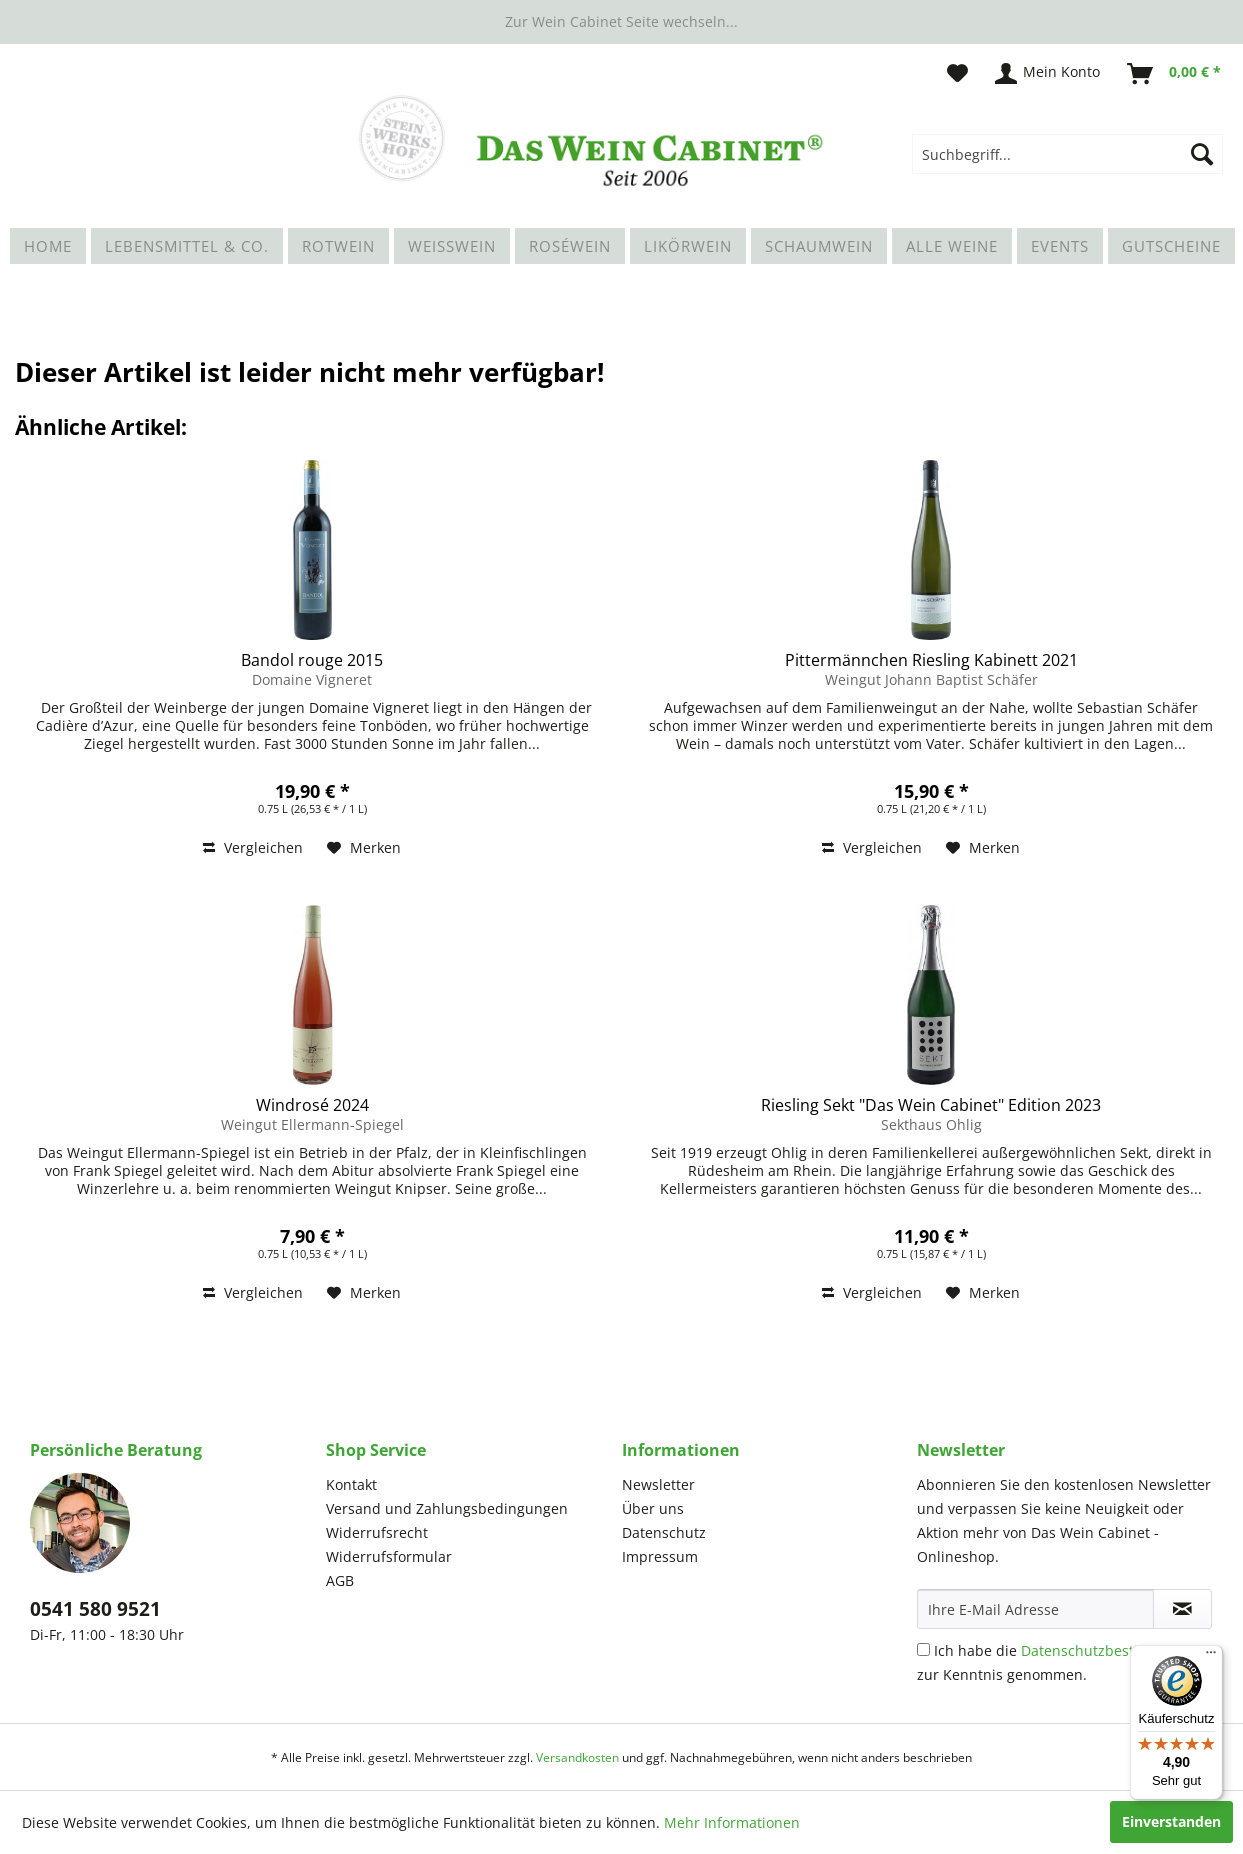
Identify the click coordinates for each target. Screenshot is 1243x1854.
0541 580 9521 (95, 1609)
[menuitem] (1067, 154)
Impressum (660, 1556)
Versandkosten (577, 1757)
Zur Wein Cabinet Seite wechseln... (621, 21)
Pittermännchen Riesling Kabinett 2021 (931, 660)
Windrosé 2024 (312, 1105)
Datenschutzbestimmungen (1114, 1650)
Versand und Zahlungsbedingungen (447, 1508)
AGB (340, 1580)
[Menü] (1211, 1657)
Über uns (653, 1508)
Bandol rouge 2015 (312, 660)
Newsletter (658, 1484)
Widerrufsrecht (377, 1532)
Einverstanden (1171, 1821)
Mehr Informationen (732, 1822)
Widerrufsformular (389, 1556)
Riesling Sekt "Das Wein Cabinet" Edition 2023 (931, 1105)
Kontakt (351, 1484)
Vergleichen (253, 847)
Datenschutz (664, 1532)
